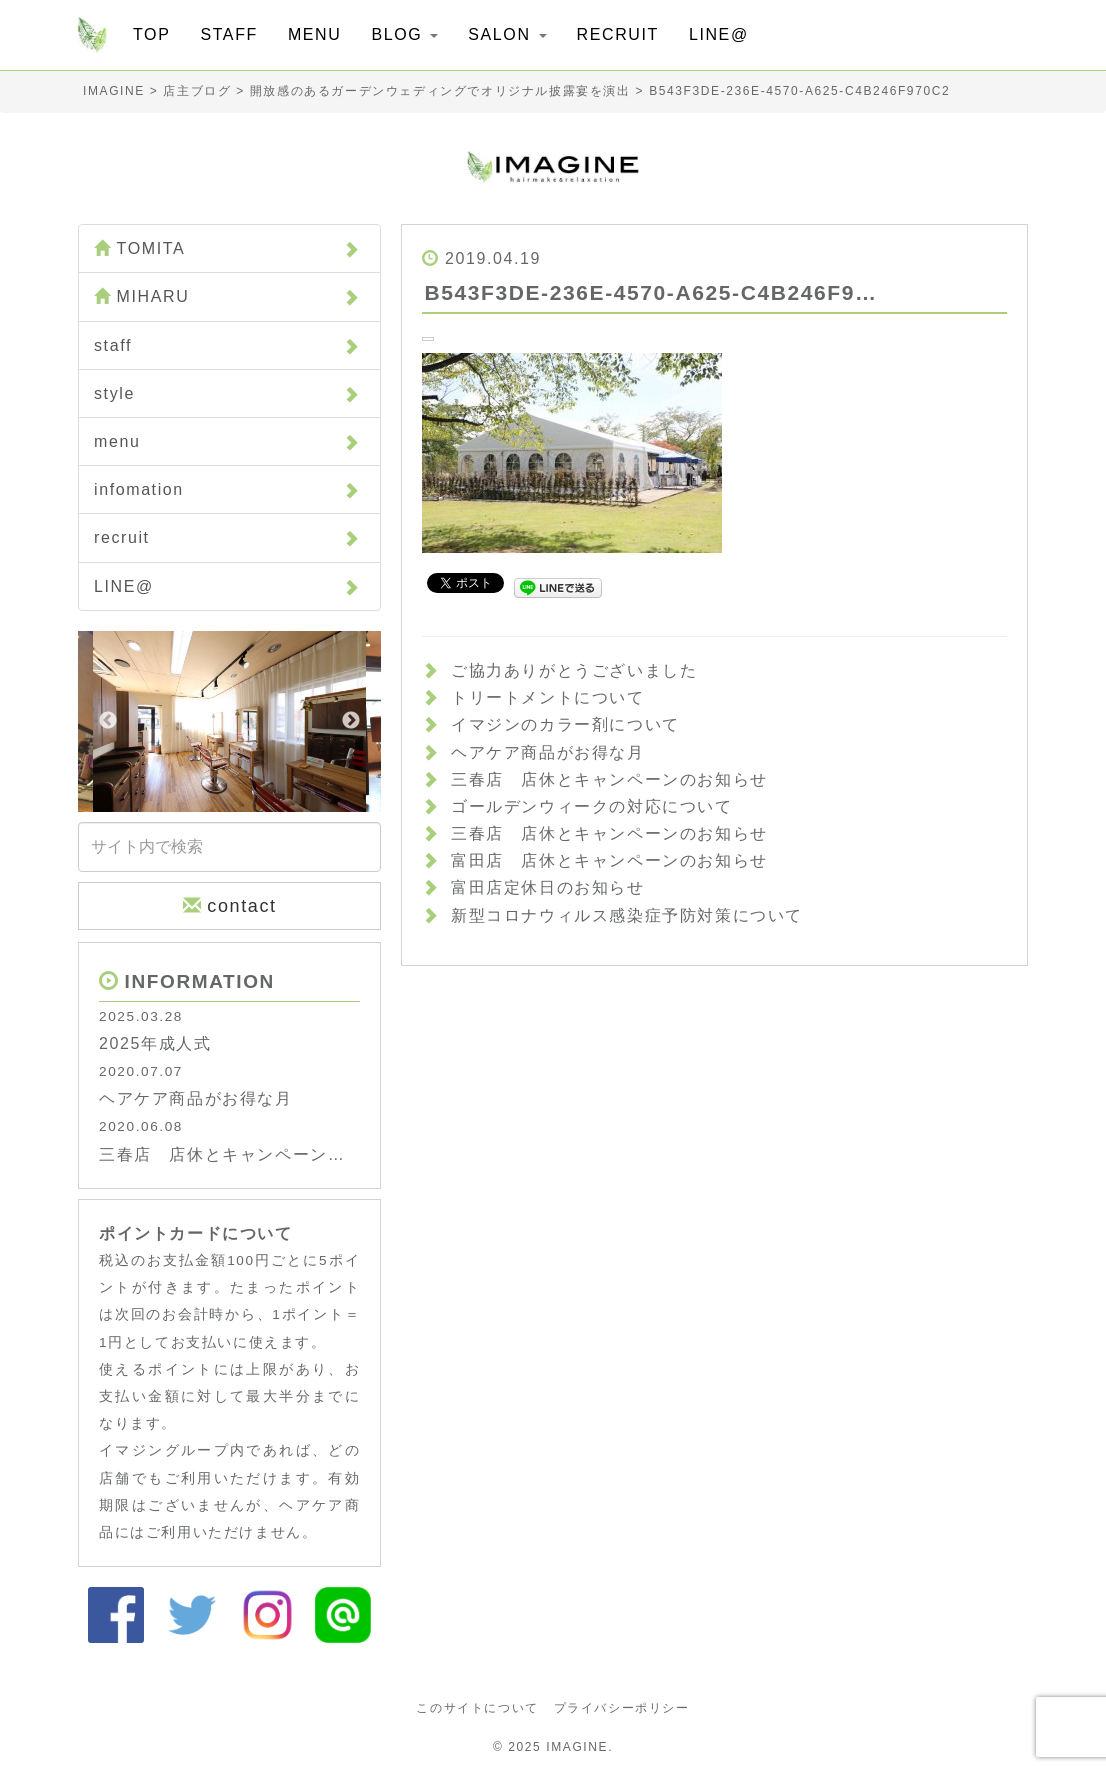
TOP (151, 34)
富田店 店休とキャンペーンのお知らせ (609, 860)
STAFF (228, 34)
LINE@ (719, 34)
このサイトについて (477, 1708)
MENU (315, 34)
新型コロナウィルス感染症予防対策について (627, 915)
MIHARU (227, 296)
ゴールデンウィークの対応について (592, 806)
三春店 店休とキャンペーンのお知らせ (609, 779)
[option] (229, 721)
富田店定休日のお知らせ (548, 887)
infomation (227, 489)
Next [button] (351, 721)
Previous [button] (108, 721)
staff (227, 345)
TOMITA (227, 248)
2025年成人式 (155, 1043)
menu (227, 441)
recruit (227, 537)
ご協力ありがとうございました (574, 670)
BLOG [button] (404, 34)
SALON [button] (507, 34)
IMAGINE (577, 1747)
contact (230, 905)
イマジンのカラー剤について (565, 724)
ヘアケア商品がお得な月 (548, 752)
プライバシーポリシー (622, 1708)
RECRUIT (618, 34)
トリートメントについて (548, 697)
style (227, 393)
